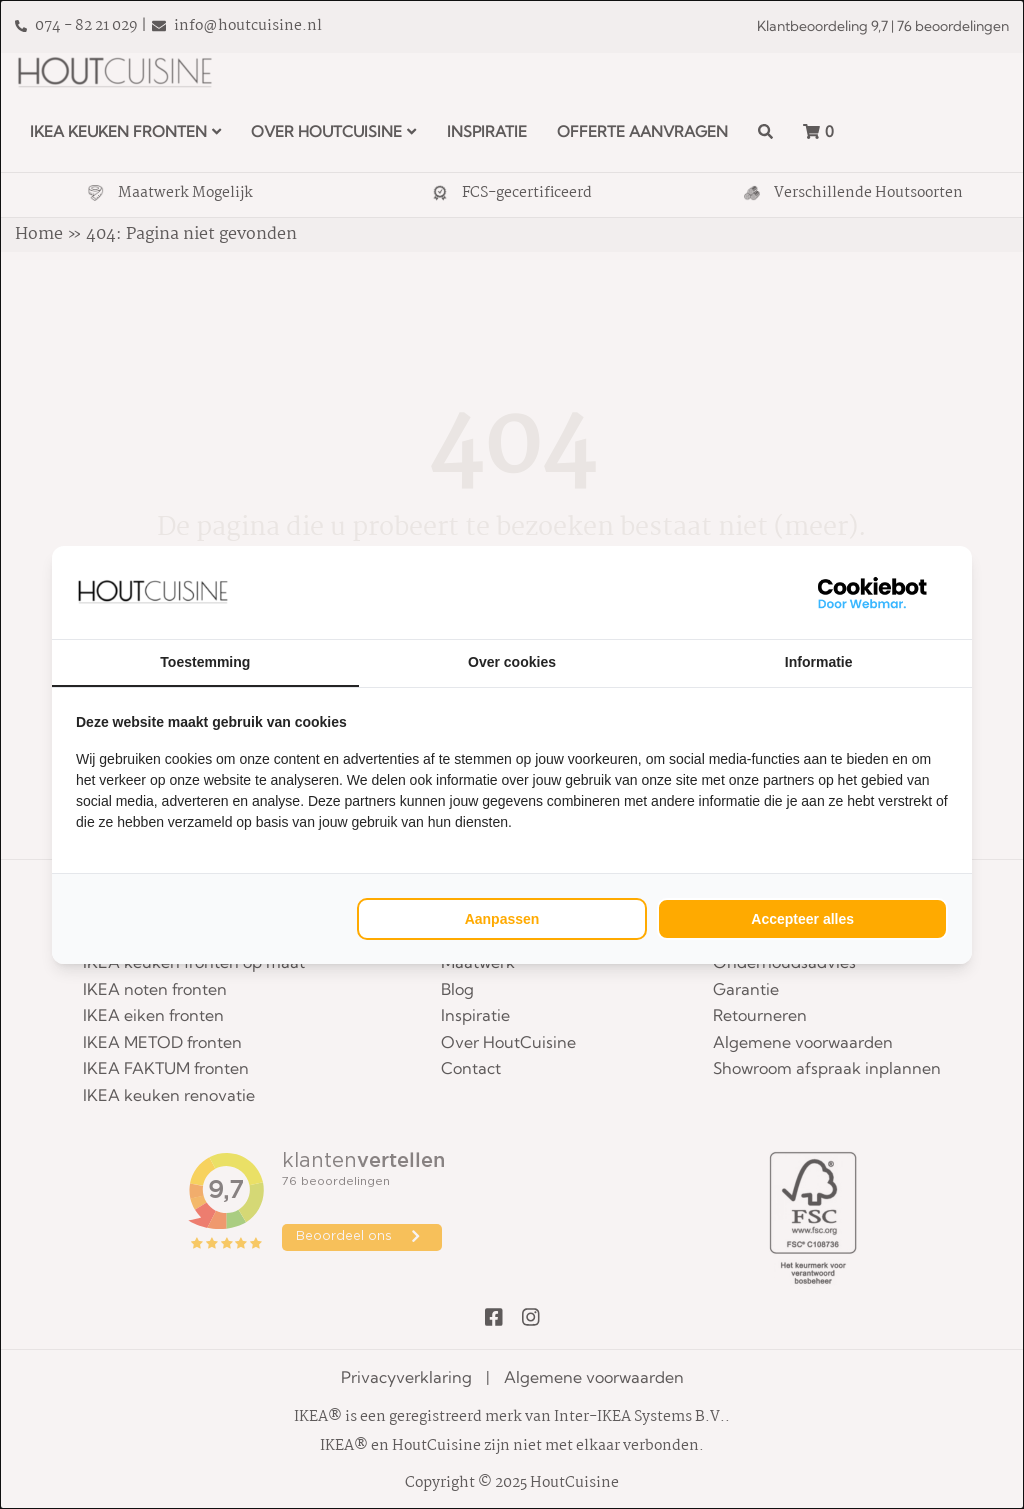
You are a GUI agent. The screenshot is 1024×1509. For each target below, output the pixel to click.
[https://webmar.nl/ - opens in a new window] (873, 592)
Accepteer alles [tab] (802, 919)
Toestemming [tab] (205, 662)
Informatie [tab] (819, 662)
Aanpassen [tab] (502, 919)
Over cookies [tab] (512, 662)
